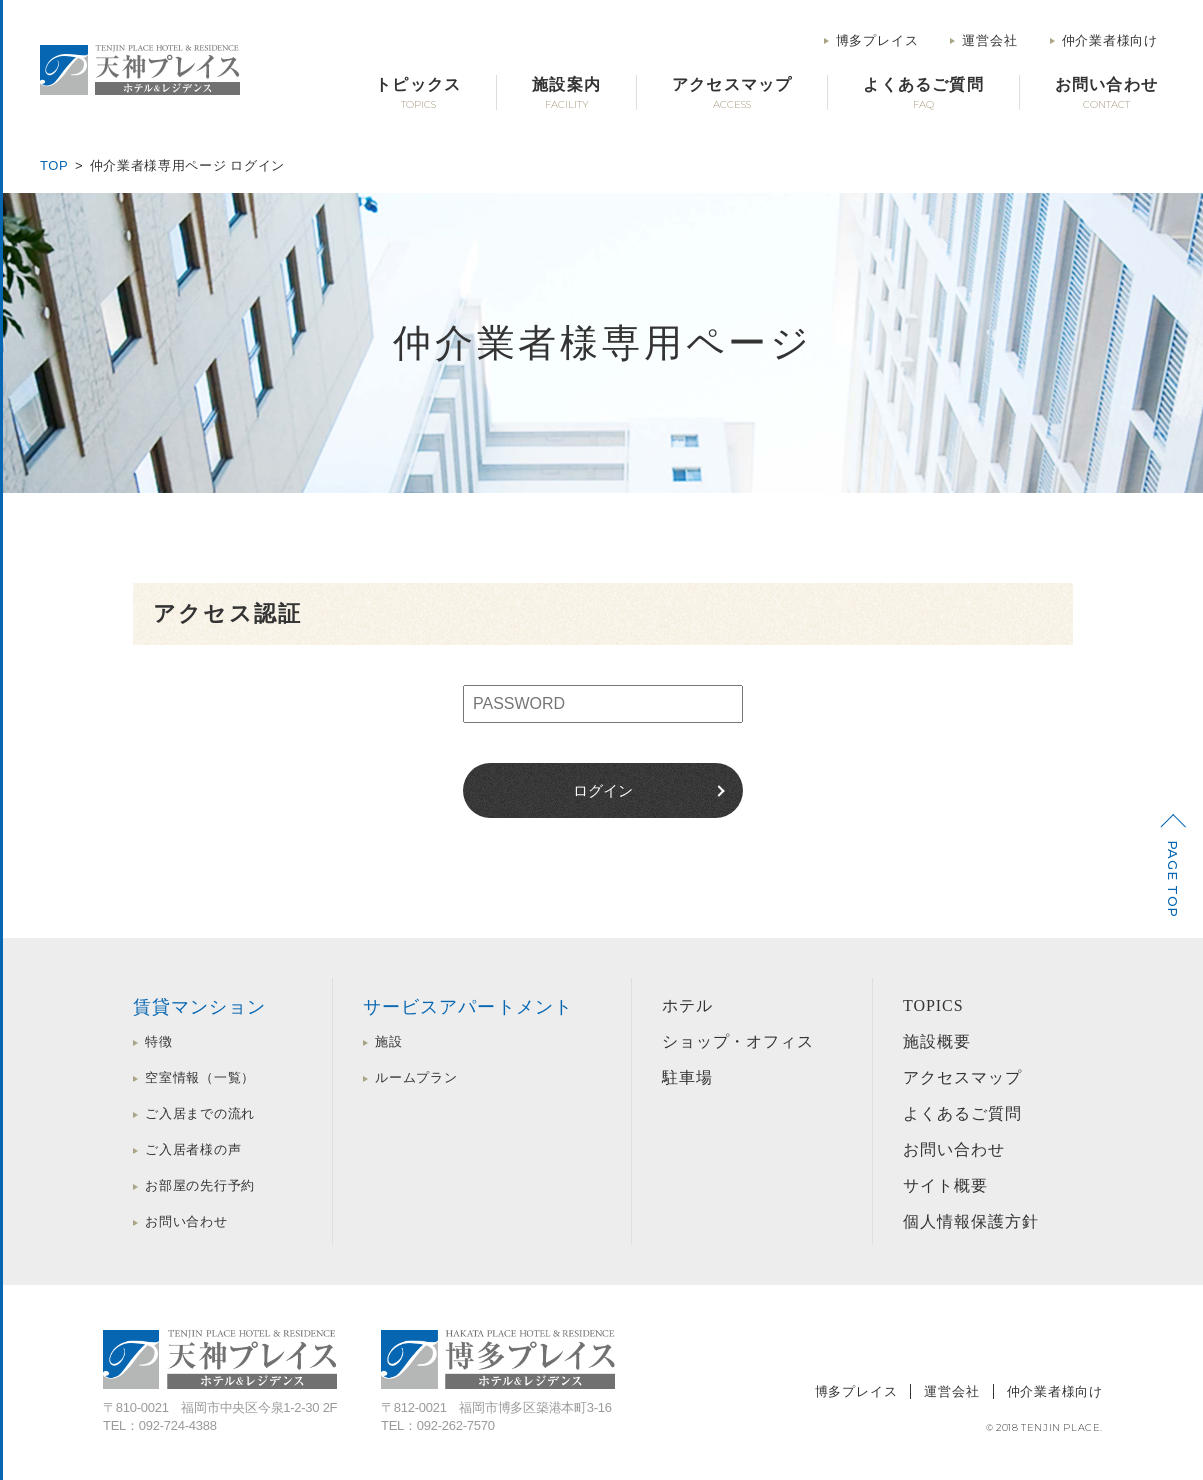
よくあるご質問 (962, 1113)
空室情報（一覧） (200, 1077)
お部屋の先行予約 (200, 1185)
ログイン (603, 790)
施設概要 (937, 1041)
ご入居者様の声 (193, 1149)
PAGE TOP (1173, 879)
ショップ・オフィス (738, 1041)
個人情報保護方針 (971, 1221)
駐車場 (687, 1077)
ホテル (687, 1005)
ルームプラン (416, 1077)
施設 (389, 1041)
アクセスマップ (962, 1077)
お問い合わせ (186, 1221)
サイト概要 (945, 1185)
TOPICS (933, 1005)
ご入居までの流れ (200, 1113)
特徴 (159, 1041)
